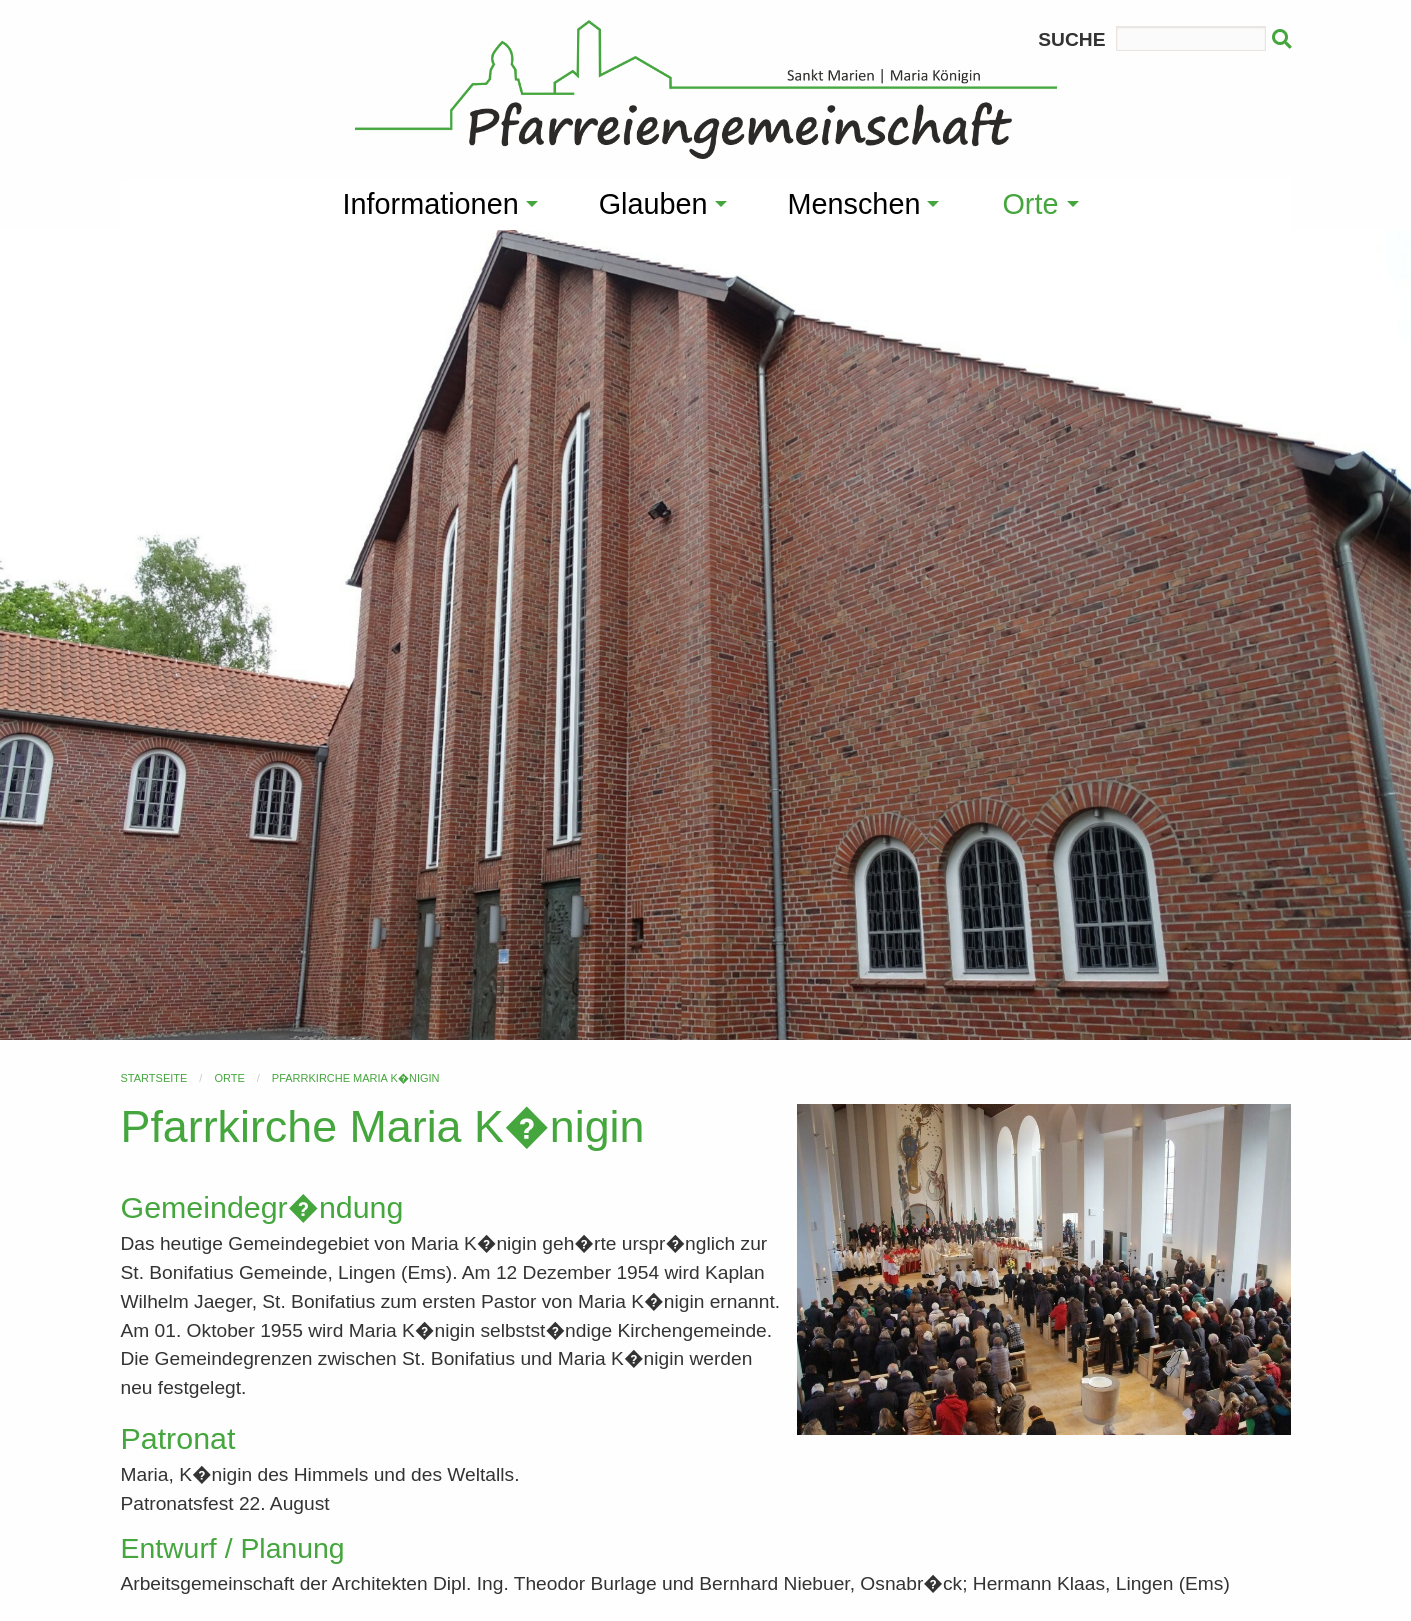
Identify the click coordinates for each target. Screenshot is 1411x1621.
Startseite (154, 1078)
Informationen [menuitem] (431, 204)
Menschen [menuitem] (854, 204)
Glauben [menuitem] (653, 204)
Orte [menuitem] (1030, 204)
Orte (229, 1078)
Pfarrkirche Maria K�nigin (356, 1078)
